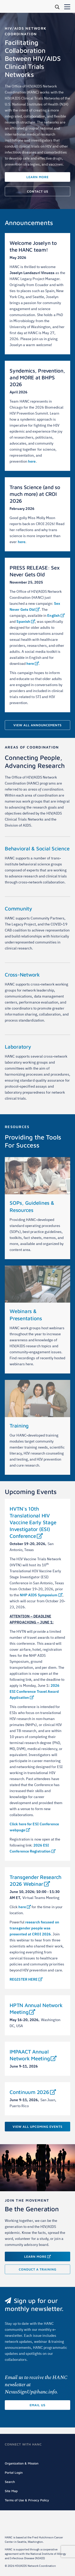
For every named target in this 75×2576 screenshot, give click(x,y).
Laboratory (18, 1047)
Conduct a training (37, 2269)
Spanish (25, 621)
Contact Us (37, 191)
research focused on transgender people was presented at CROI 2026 (34, 1928)
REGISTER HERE (26, 1979)
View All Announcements (37, 725)
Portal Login (14, 2472)
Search (10, 2482)
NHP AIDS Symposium (41, 1595)
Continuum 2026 (33, 2092)
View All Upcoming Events (37, 2126)
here (32, 461)
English (56, 615)
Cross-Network (22, 975)
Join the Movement (27, 2200)
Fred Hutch (31, 2524)
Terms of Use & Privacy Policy (27, 2500)
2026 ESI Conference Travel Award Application (34, 1691)
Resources (17, 1127)
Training (19, 1426)
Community (18, 908)
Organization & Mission (21, 2463)
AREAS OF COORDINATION (32, 747)
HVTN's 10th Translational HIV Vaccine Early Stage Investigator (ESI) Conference (33, 1522)
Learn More (37, 177)
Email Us (37, 2405)
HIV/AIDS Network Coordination (25, 31)
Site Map (11, 2491)
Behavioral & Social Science (37, 848)
